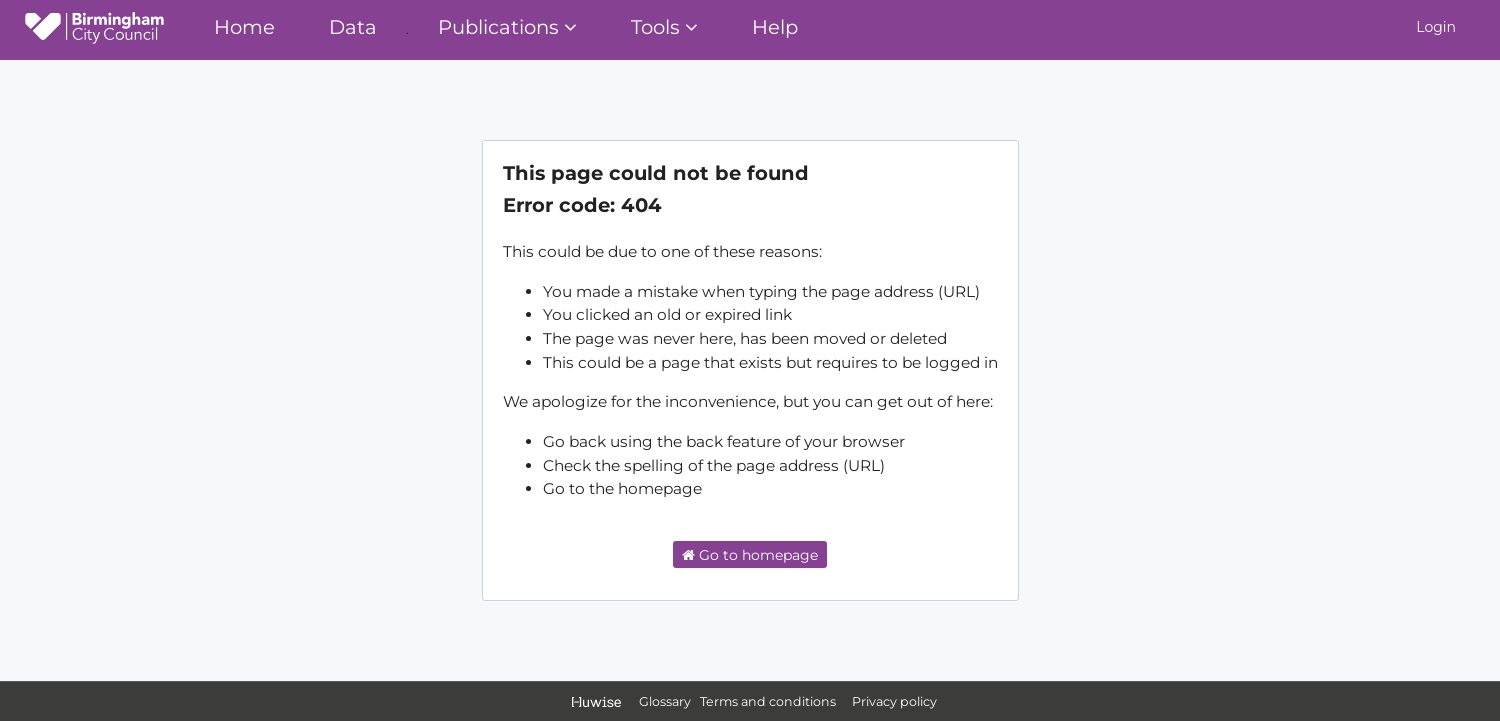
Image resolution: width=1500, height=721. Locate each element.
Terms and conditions (769, 701)
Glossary (665, 701)
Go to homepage (750, 555)
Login (1436, 27)
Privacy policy (894, 701)
